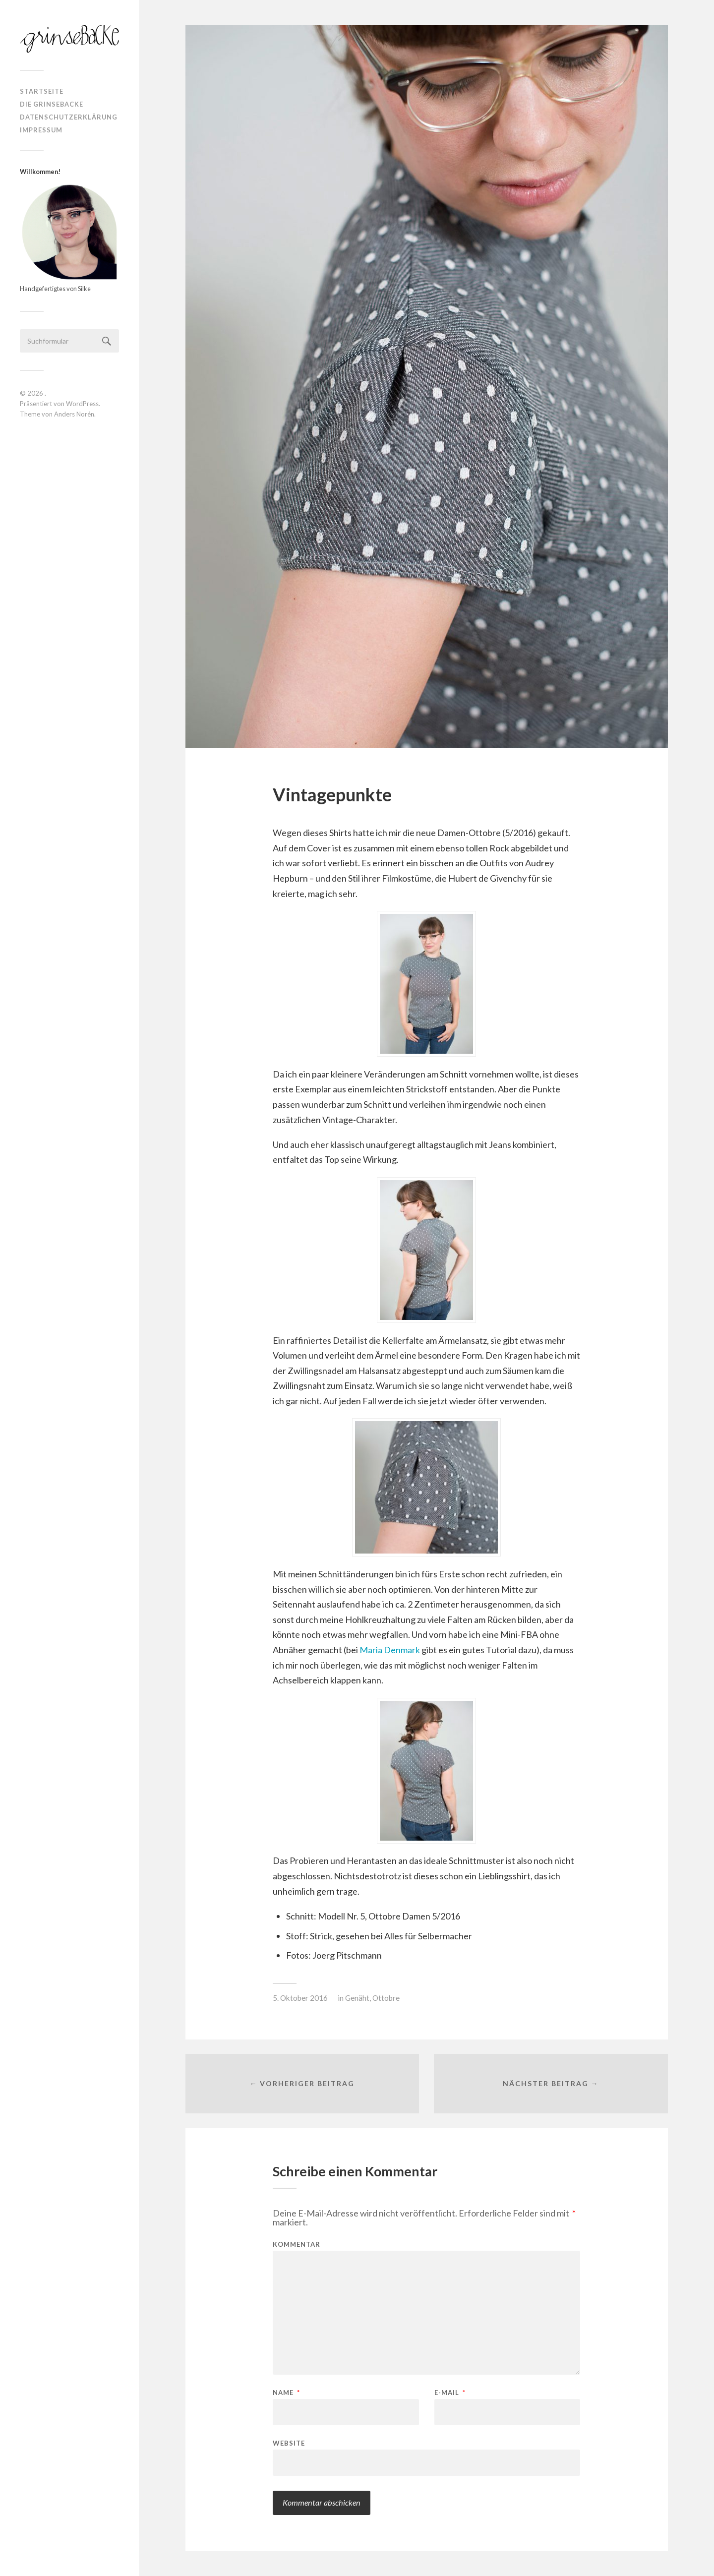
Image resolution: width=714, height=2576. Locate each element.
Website (289, 2443)
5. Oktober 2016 (300, 1997)
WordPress (82, 404)
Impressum (41, 130)
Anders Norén (74, 414)
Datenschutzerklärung (69, 117)
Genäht (357, 1997)
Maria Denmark (389, 1649)
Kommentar (296, 2244)
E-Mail (450, 2393)
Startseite (41, 91)
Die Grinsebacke (51, 104)
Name (286, 2393)
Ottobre (386, 1997)
